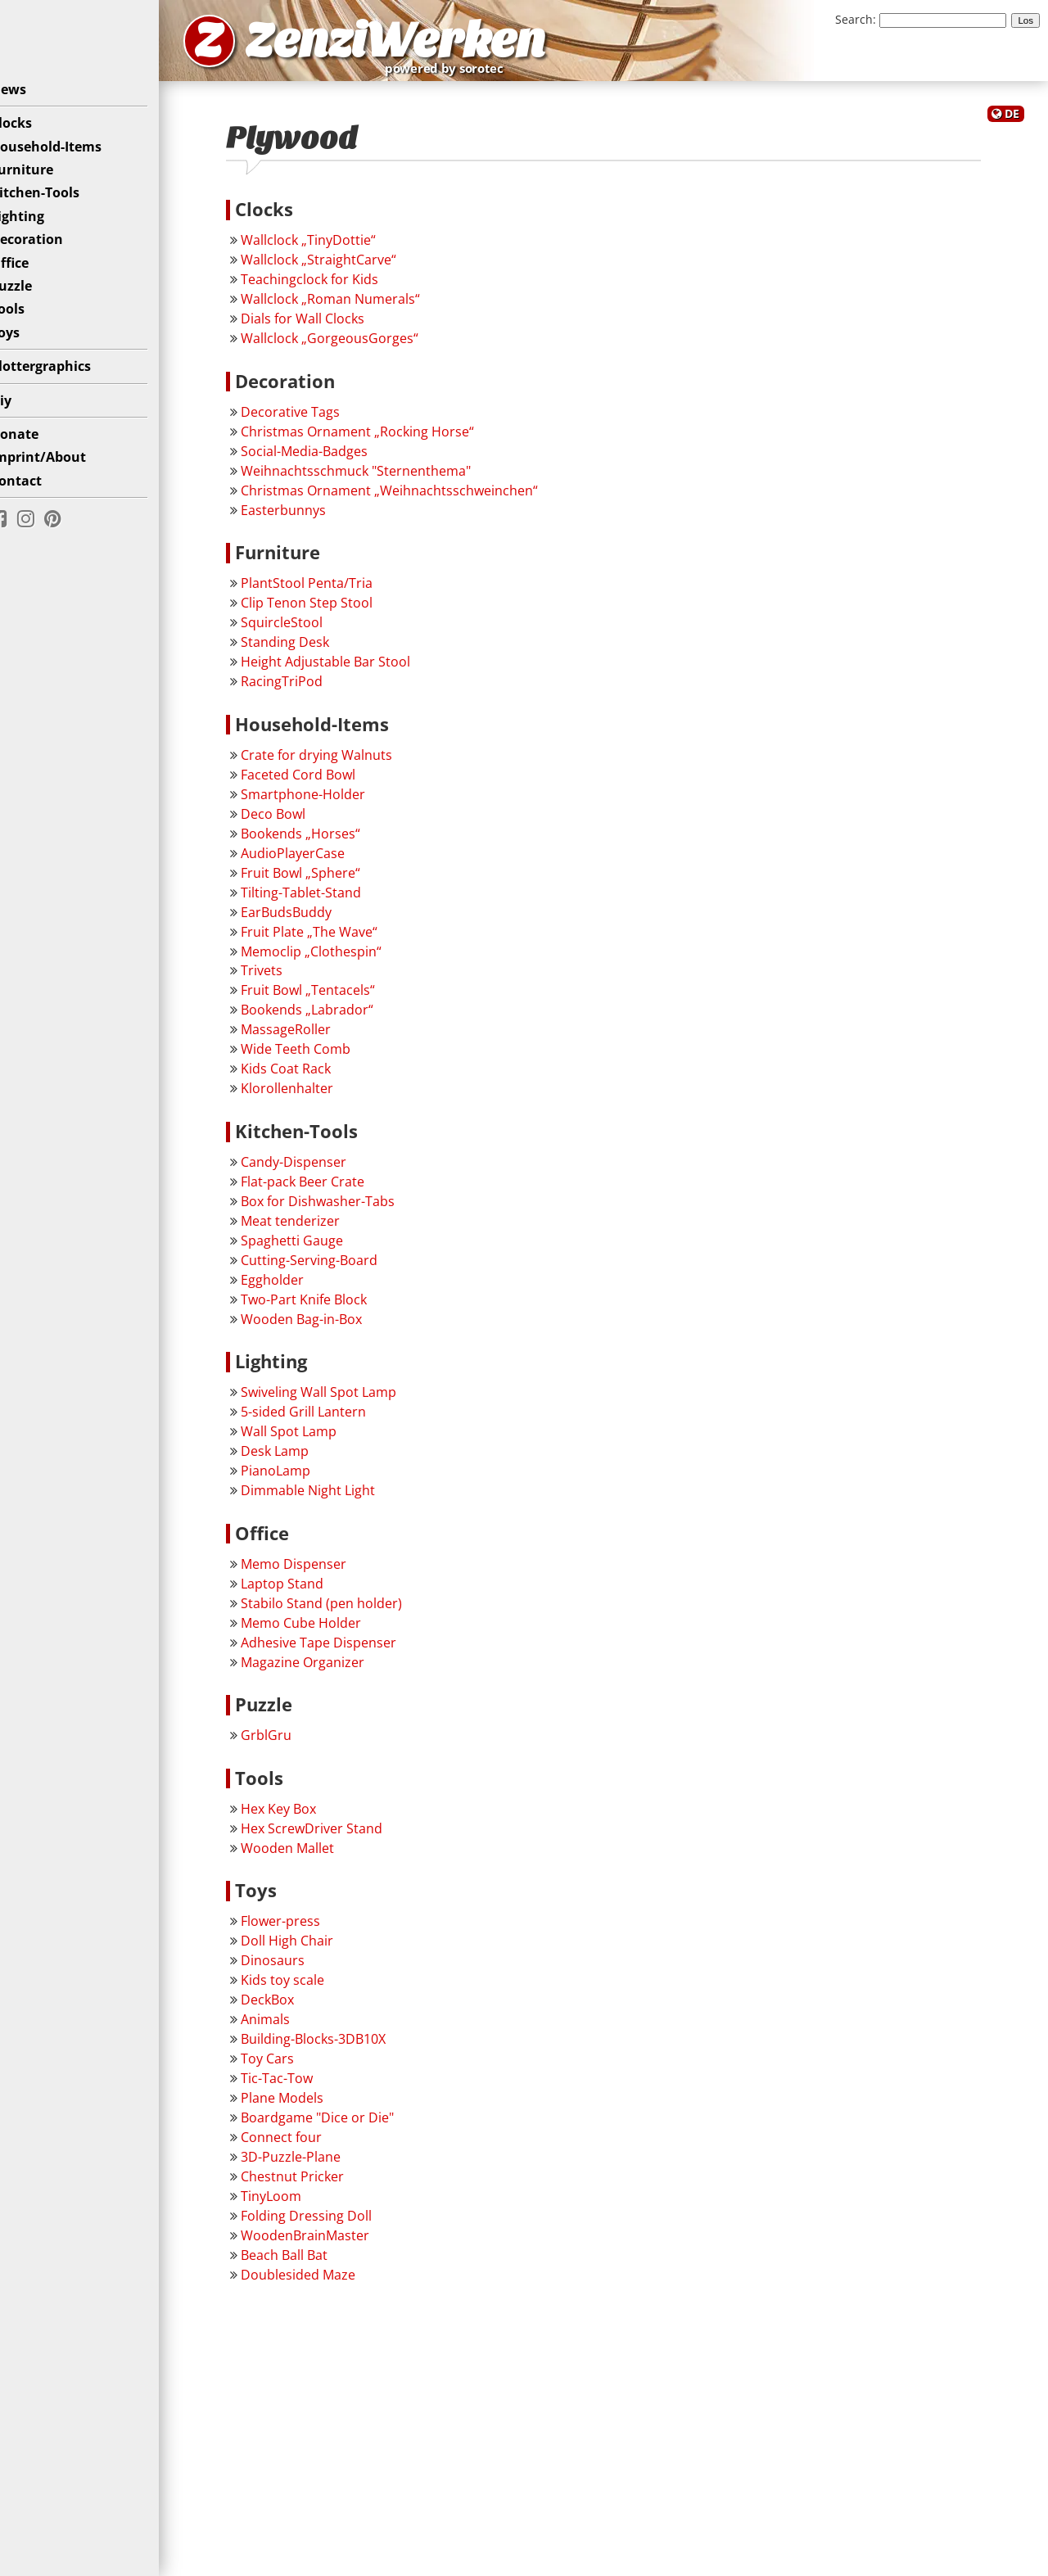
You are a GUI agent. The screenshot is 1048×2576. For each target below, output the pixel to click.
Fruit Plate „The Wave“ (334, 938)
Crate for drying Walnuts (342, 761)
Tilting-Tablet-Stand (326, 899)
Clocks (34, 135)
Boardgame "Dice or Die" (342, 2124)
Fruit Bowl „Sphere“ (326, 879)
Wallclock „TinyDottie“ (333, 246)
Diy (23, 413)
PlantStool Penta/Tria (332, 590)
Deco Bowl (298, 820)
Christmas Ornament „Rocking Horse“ (382, 438)
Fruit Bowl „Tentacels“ (333, 997)
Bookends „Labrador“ (332, 1017)
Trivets (287, 978)
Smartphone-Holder (328, 801)
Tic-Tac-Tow (302, 2086)
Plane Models (307, 2105)
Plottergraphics (63, 378)
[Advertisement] (615, 2453)
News (31, 102)
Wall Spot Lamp (314, 1439)
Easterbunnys (308, 517)
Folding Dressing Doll (331, 2222)
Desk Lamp (300, 1458)
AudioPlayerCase (318, 860)
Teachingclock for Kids (335, 286)
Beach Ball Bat (309, 2262)
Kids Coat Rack (311, 1076)
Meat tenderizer (315, 1227)
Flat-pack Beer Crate (328, 1188)
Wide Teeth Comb (321, 1056)
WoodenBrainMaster (330, 2242)
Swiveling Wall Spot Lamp (344, 1399)
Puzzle (34, 298)
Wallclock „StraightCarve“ (344, 266)
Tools (30, 322)
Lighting (40, 228)
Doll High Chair (312, 1948)
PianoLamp (301, 1478)
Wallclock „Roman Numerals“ (355, 305)
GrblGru (291, 1742)
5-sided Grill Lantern (328, 1419)
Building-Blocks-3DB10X (338, 2046)
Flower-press (306, 1928)
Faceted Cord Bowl (323, 781)
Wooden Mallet (312, 1855)
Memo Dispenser (319, 1570)
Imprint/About (61, 469)
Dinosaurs (298, 1968)
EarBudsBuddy (311, 919)
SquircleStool (307, 629)
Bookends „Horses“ (326, 840)
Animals (290, 2027)
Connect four (306, 2144)
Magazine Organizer (328, 1669)
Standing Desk (310, 648)
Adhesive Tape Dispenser (344, 1649)
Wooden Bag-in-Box (326, 1326)
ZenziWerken (438, 44)
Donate (37, 446)
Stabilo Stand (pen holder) (346, 1610)
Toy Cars (292, 2066)
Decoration (49, 251)
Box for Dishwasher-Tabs (343, 1208)
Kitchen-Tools (57, 206)
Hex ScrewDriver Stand (337, 1835)
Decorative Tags (315, 418)
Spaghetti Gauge (317, 1247)
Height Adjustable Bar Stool (351, 668)
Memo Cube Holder (326, 1629)
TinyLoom (296, 2203)
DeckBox (292, 2007)
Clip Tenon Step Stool (332, 609)
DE (1012, 121)
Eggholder (297, 1286)
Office (32, 275)
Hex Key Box (303, 1815)
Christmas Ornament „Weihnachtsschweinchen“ (414, 497)
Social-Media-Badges (329, 458)
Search (854, 19)
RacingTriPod (307, 688)
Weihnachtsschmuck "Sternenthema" (381, 477)
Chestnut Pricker (317, 2183)
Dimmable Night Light (333, 1498)
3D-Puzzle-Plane (316, 2163)
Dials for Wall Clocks (328, 325)
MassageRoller (311, 1037)
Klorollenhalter (312, 1096)
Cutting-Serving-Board (334, 1267)
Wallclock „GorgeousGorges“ (355, 345)
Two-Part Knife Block (329, 1306)
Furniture (44, 182)
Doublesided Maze (323, 2281)
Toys (28, 345)
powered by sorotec (504, 72)
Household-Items (68, 159)
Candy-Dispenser (319, 1168)
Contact (39, 493)
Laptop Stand (307, 1590)
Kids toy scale (308, 1987)
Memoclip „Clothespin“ (336, 958)
